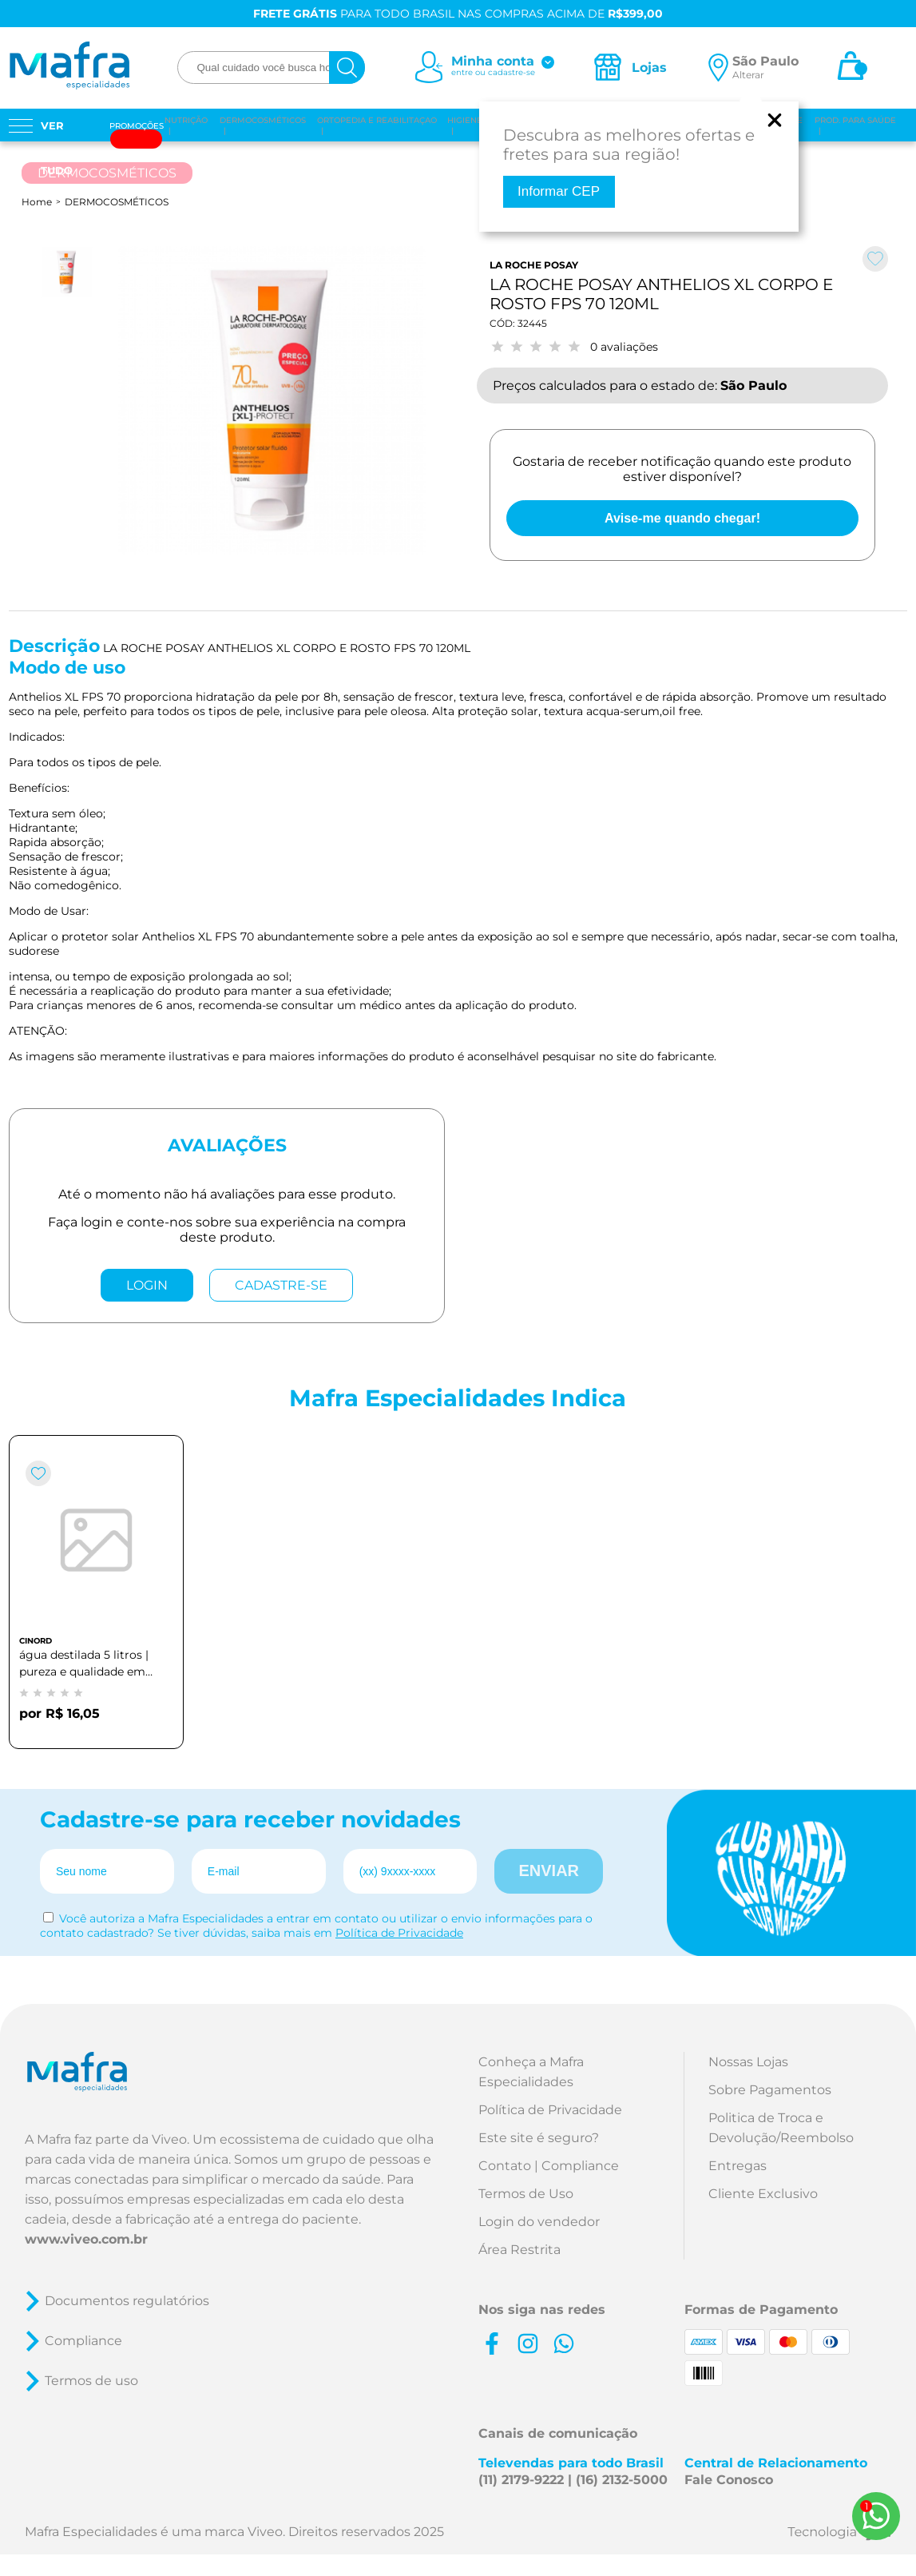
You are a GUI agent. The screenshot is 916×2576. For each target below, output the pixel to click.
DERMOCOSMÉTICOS (117, 202)
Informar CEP (558, 191)
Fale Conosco (728, 2479)
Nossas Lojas (748, 2061)
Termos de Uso (525, 2193)
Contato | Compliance (548, 2165)
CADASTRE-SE (281, 1285)
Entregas (737, 2165)
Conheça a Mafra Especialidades (531, 2071)
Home (37, 202)
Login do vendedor (539, 2221)
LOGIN (147, 1285)
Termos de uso (91, 2380)
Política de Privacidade (399, 1933)
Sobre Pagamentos (769, 2089)
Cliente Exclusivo (763, 2193)
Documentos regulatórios (127, 2300)
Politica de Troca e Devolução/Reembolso (781, 2127)
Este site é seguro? (538, 2137)
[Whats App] (876, 2516)
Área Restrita (519, 2249)
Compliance (83, 2340)
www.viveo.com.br (86, 2239)
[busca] (347, 67)
